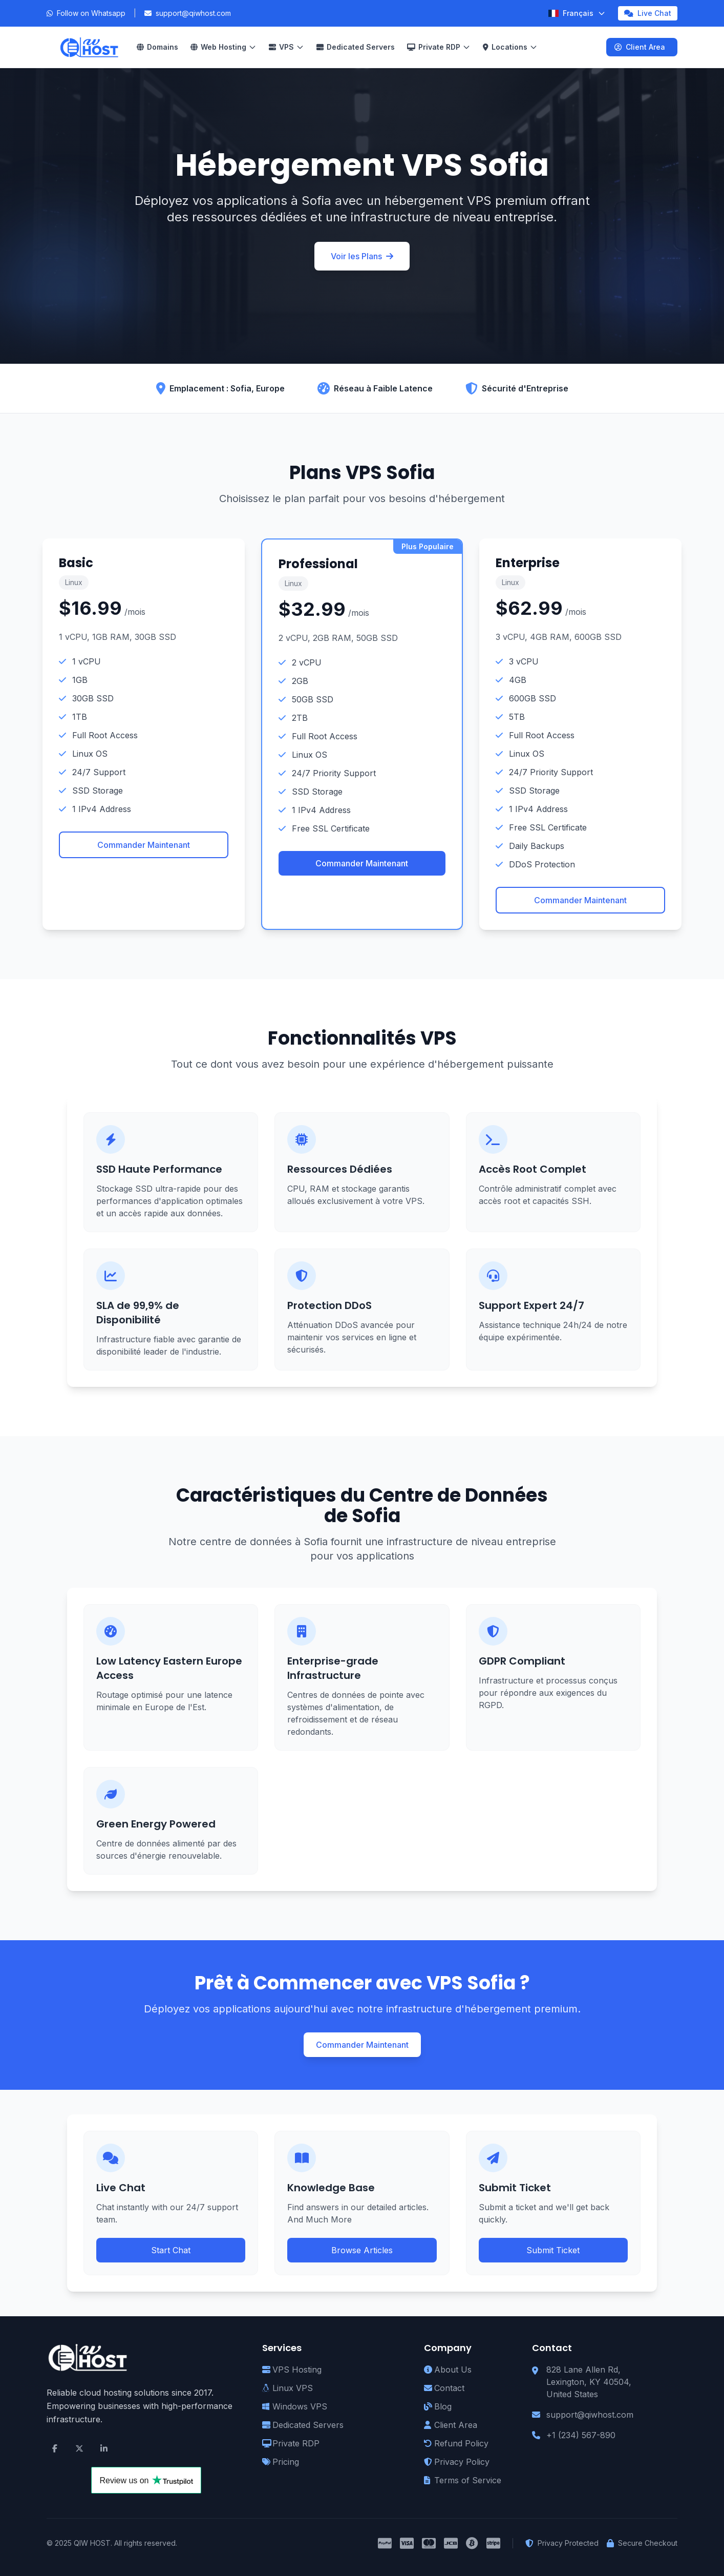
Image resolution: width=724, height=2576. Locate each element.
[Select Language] (577, 13)
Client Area (639, 47)
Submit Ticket (553, 2250)
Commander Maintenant (143, 845)
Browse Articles (362, 2250)
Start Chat (170, 2250)
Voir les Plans (362, 256)
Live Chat (647, 13)
